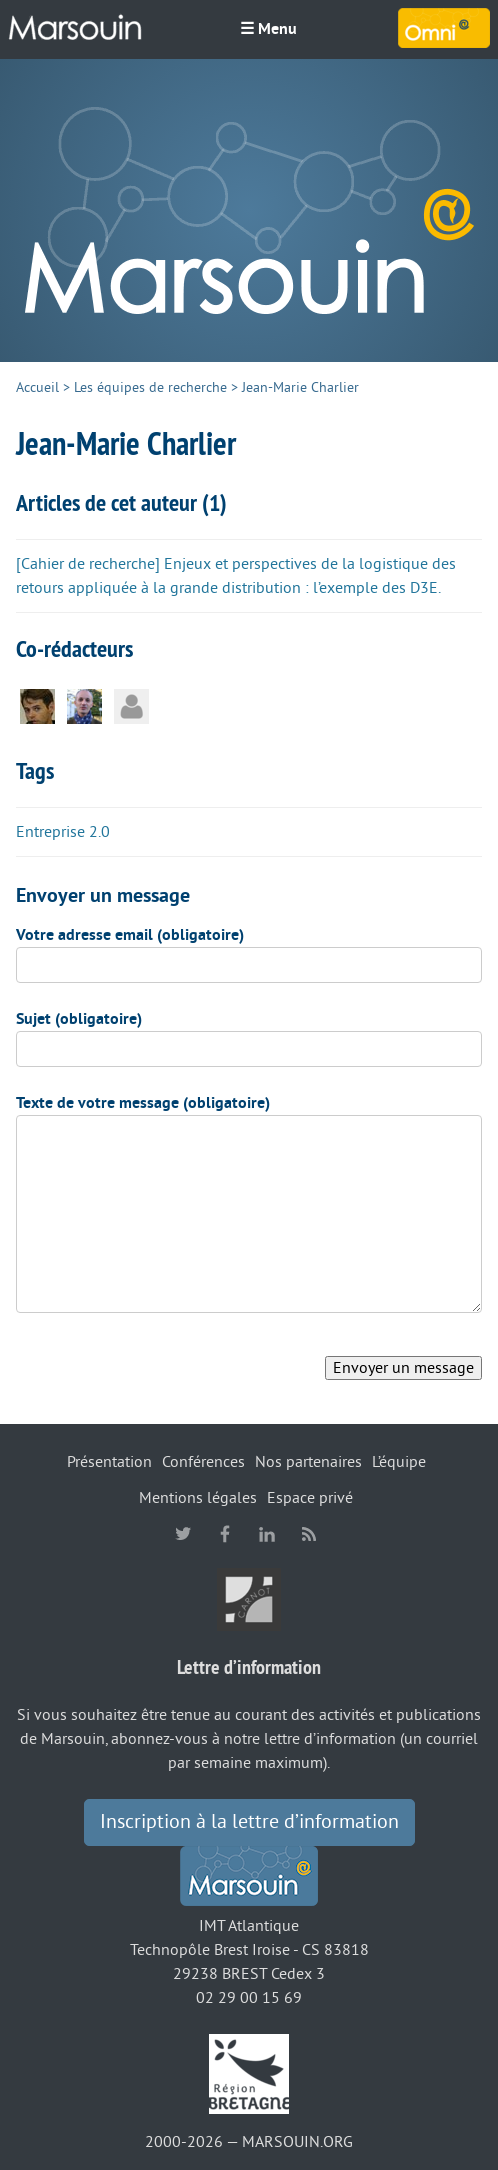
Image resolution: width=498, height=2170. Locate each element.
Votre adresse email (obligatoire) (130, 935)
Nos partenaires (308, 1462)
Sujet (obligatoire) (79, 1019)
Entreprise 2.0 (63, 832)
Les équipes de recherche (150, 387)
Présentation (109, 1462)
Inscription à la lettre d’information (249, 1822)
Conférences (203, 1462)
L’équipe (399, 1462)
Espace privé (310, 1498)
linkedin (267, 1534)
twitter (183, 1534)
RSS (309, 1534)
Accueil (37, 387)
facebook (225, 1534)
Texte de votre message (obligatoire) (143, 1103)
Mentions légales (198, 1498)
